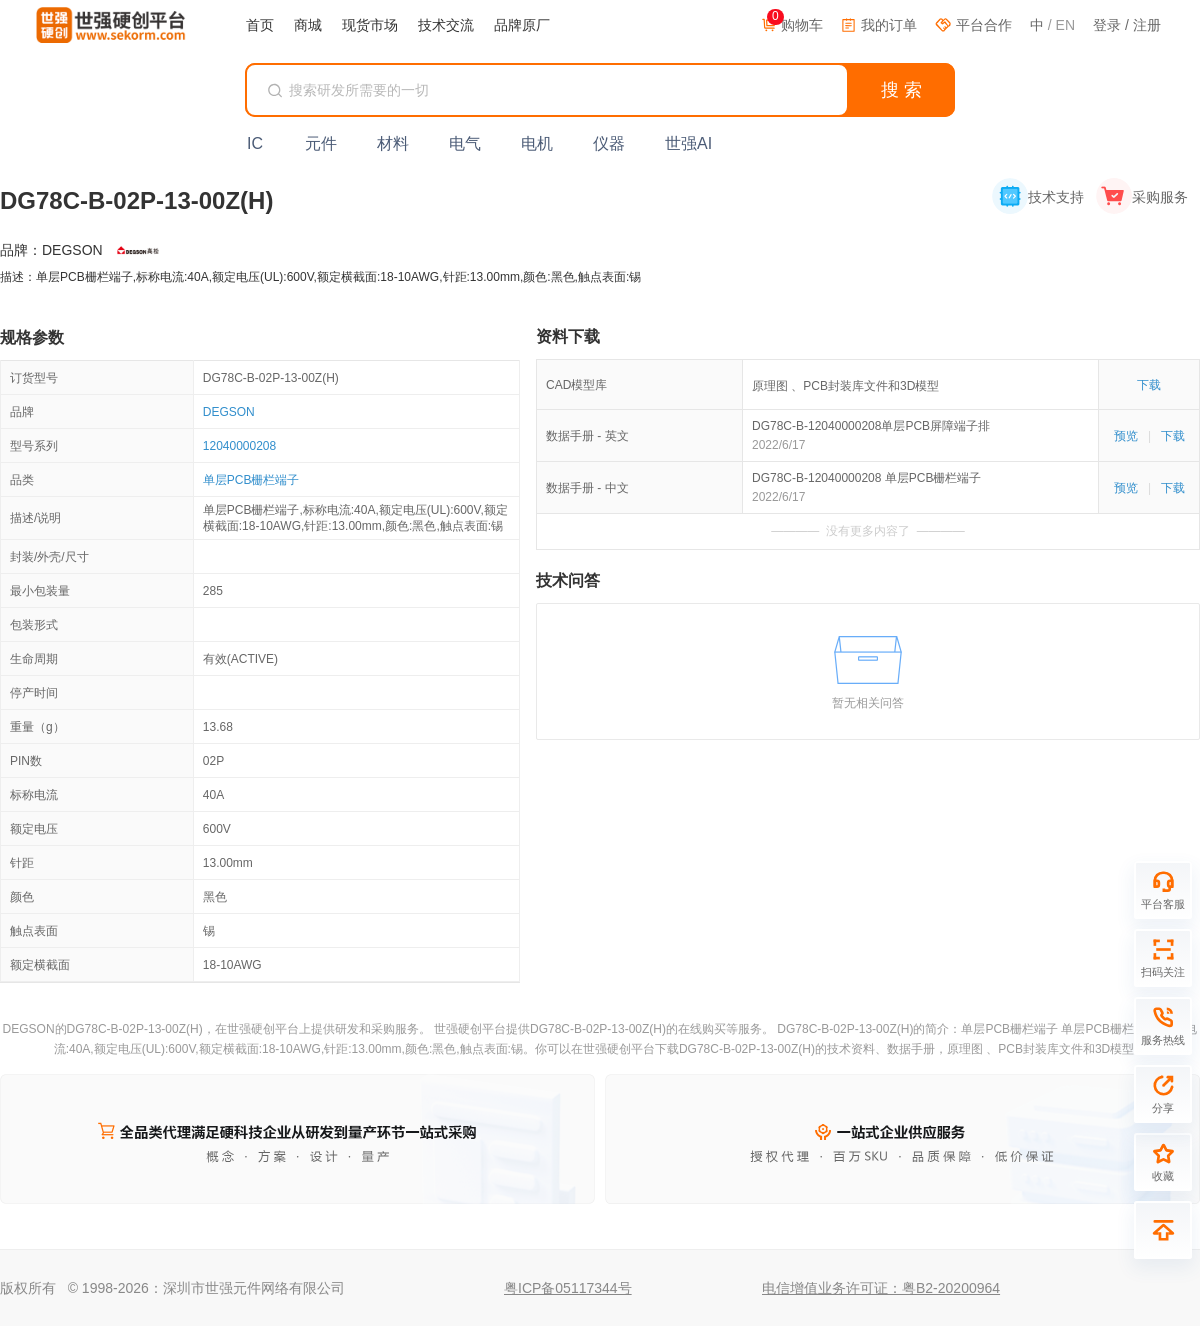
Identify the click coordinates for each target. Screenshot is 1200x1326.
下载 (1149, 385)
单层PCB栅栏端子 (251, 480)
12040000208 (239, 446)
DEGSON (229, 412)
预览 (1126, 436)
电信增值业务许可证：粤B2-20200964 (881, 1288)
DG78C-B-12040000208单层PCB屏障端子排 (871, 426)
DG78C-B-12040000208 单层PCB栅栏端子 (866, 478)
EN (1065, 25)
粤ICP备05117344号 (568, 1288)
